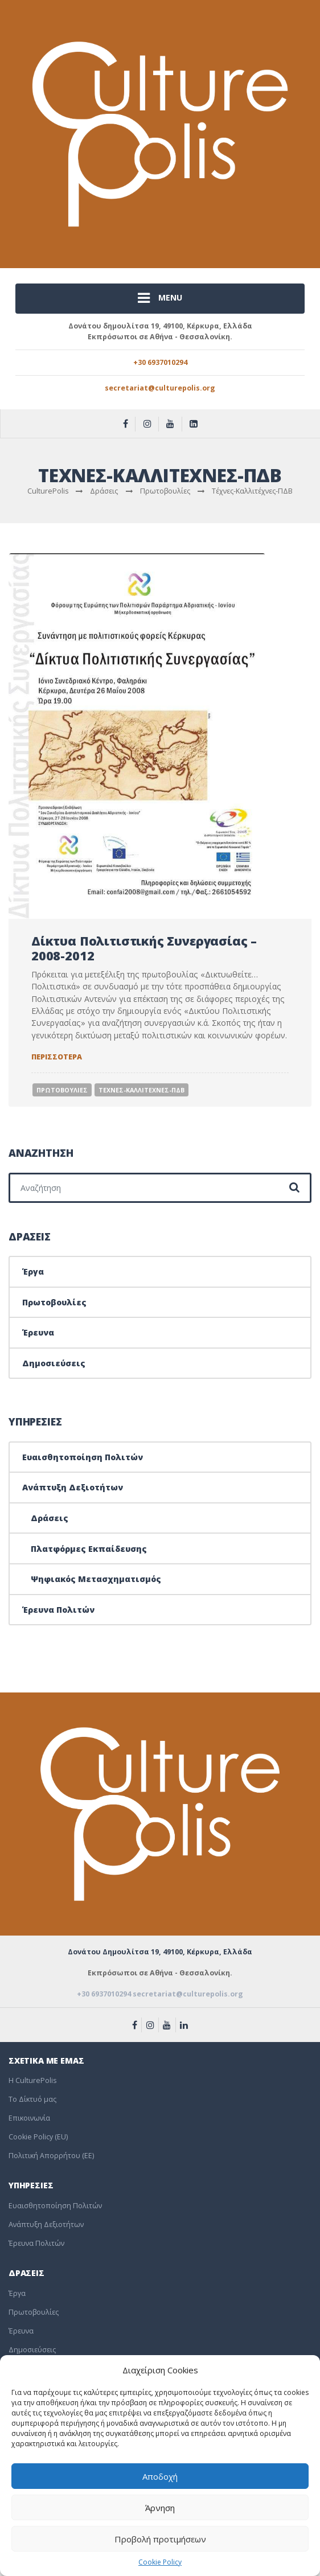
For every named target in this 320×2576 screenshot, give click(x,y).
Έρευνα (38, 1332)
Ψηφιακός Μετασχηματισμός (96, 1578)
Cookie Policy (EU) (38, 2137)
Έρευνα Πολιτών (58, 1609)
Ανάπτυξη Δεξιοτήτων (72, 1487)
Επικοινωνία (29, 2118)
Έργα (33, 1271)
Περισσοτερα (56, 1057)
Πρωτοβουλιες (62, 1090)
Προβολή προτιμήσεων (160, 2539)
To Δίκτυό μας (32, 2099)
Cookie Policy (160, 2562)
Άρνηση (160, 2507)
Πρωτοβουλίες (54, 1302)
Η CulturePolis (32, 2080)
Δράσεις (49, 1518)
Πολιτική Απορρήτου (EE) (51, 2155)
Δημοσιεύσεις (53, 1363)
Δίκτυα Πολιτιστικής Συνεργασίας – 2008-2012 (144, 948)
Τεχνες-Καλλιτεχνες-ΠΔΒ (141, 1090)
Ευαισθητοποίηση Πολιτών (82, 1457)
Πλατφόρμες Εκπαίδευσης (89, 1548)
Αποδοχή (160, 2476)
